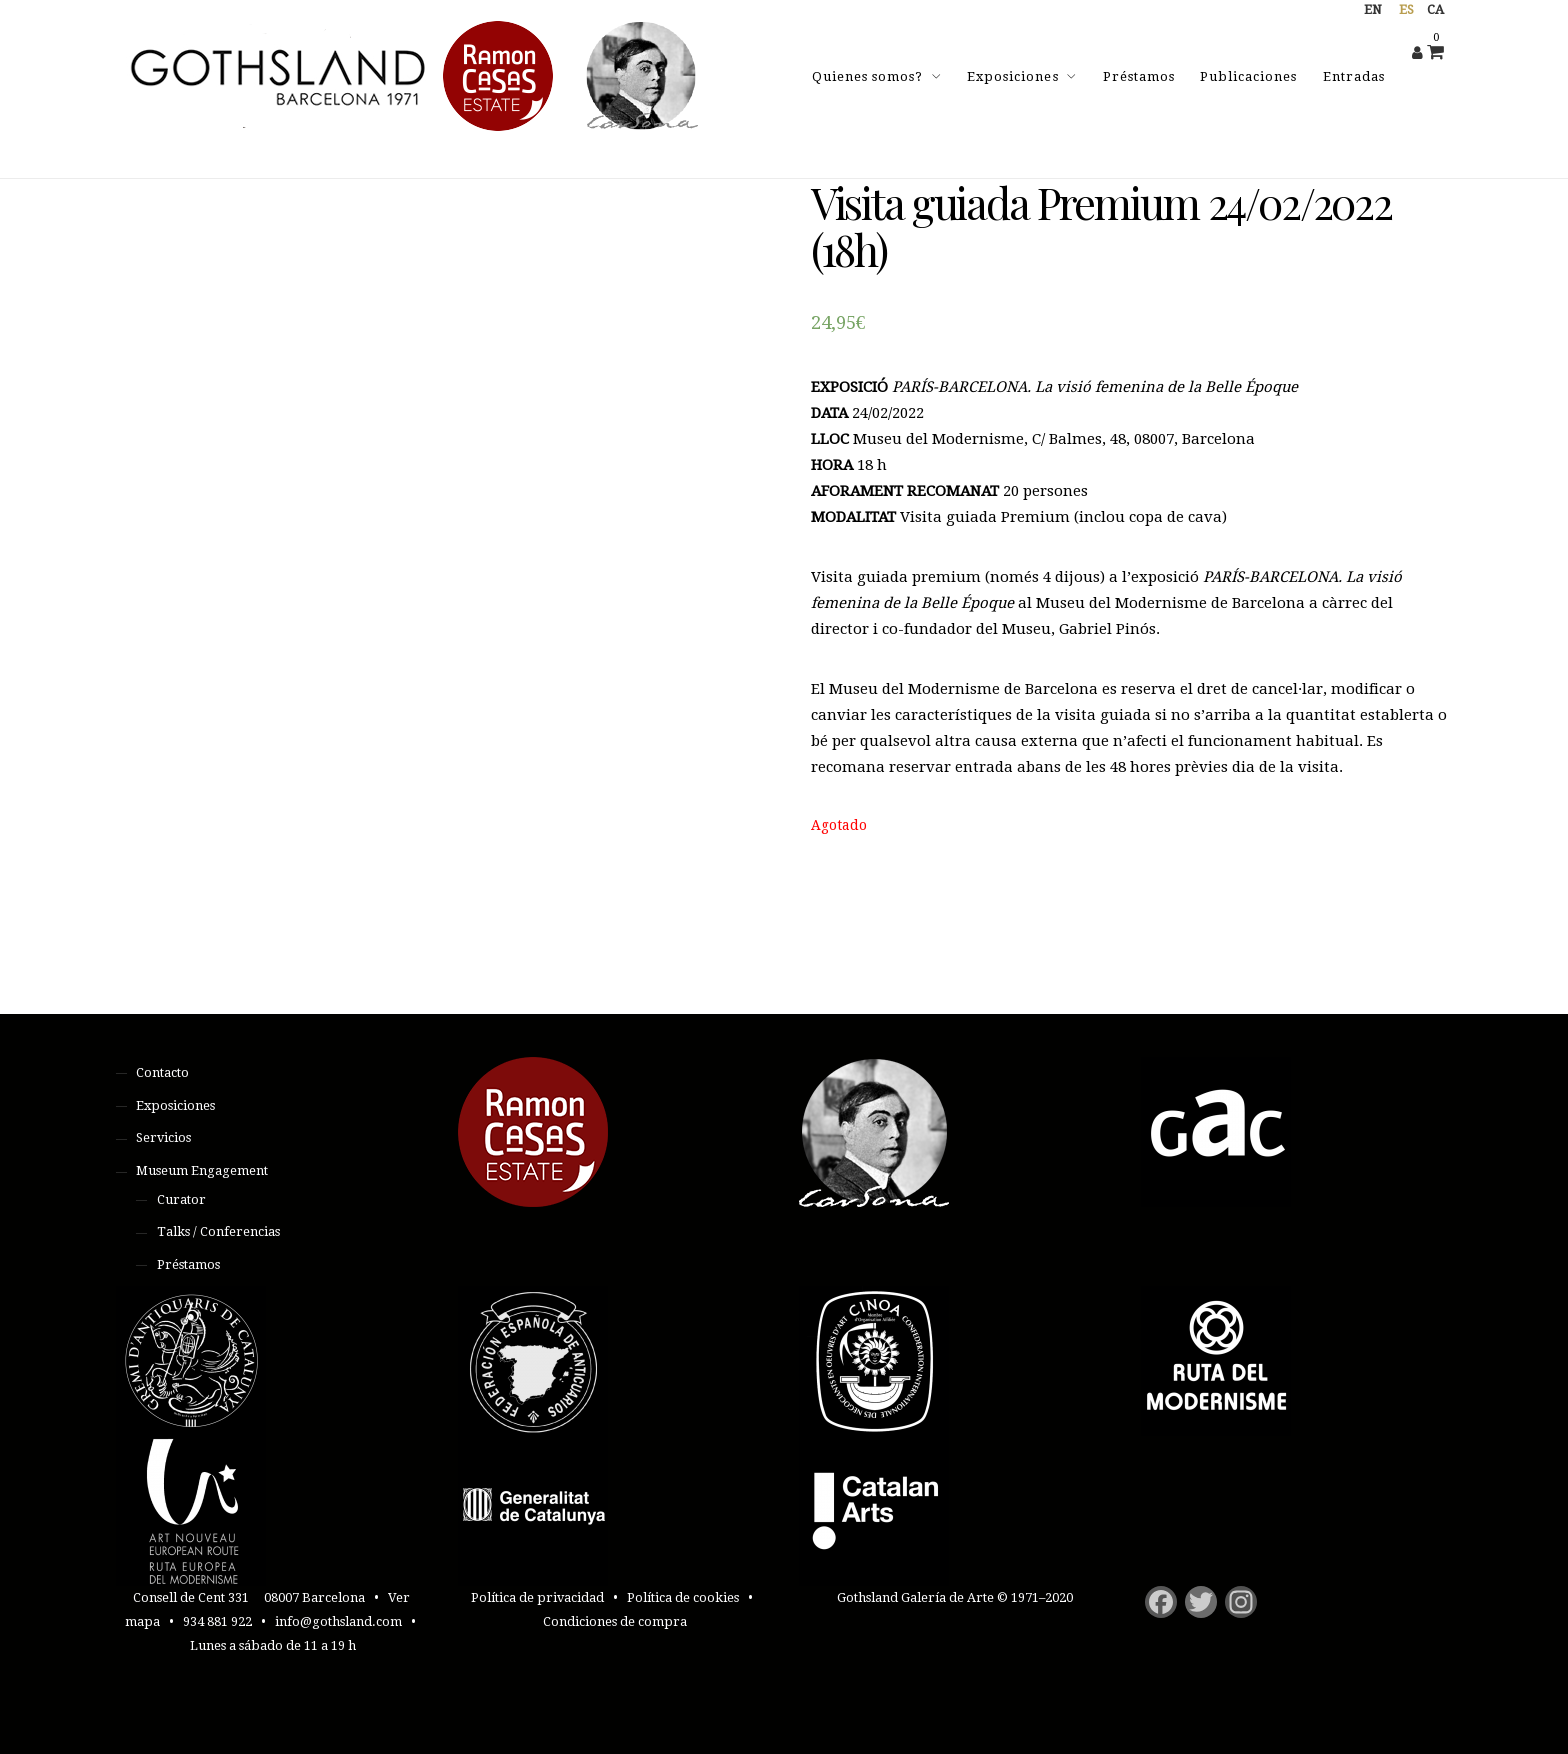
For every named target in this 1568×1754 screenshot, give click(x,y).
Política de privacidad (537, 1597)
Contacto (162, 1072)
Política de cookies (683, 1597)
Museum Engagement (202, 1170)
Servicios (163, 1137)
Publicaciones (1248, 76)
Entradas (1354, 76)
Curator (181, 1199)
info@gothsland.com (338, 1621)
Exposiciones (1012, 76)
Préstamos (1139, 76)
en (1373, 9)
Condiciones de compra (615, 1621)
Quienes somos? (867, 76)
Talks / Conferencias (218, 1231)
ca (1435, 9)
